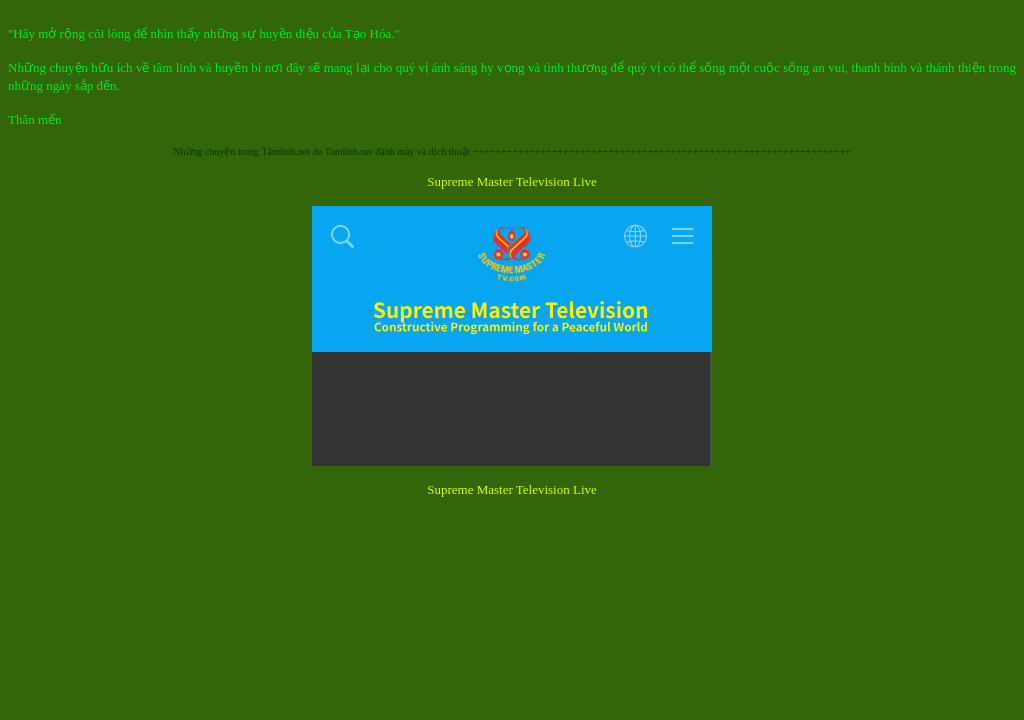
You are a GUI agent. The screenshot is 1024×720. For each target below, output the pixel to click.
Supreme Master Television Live (512, 181)
